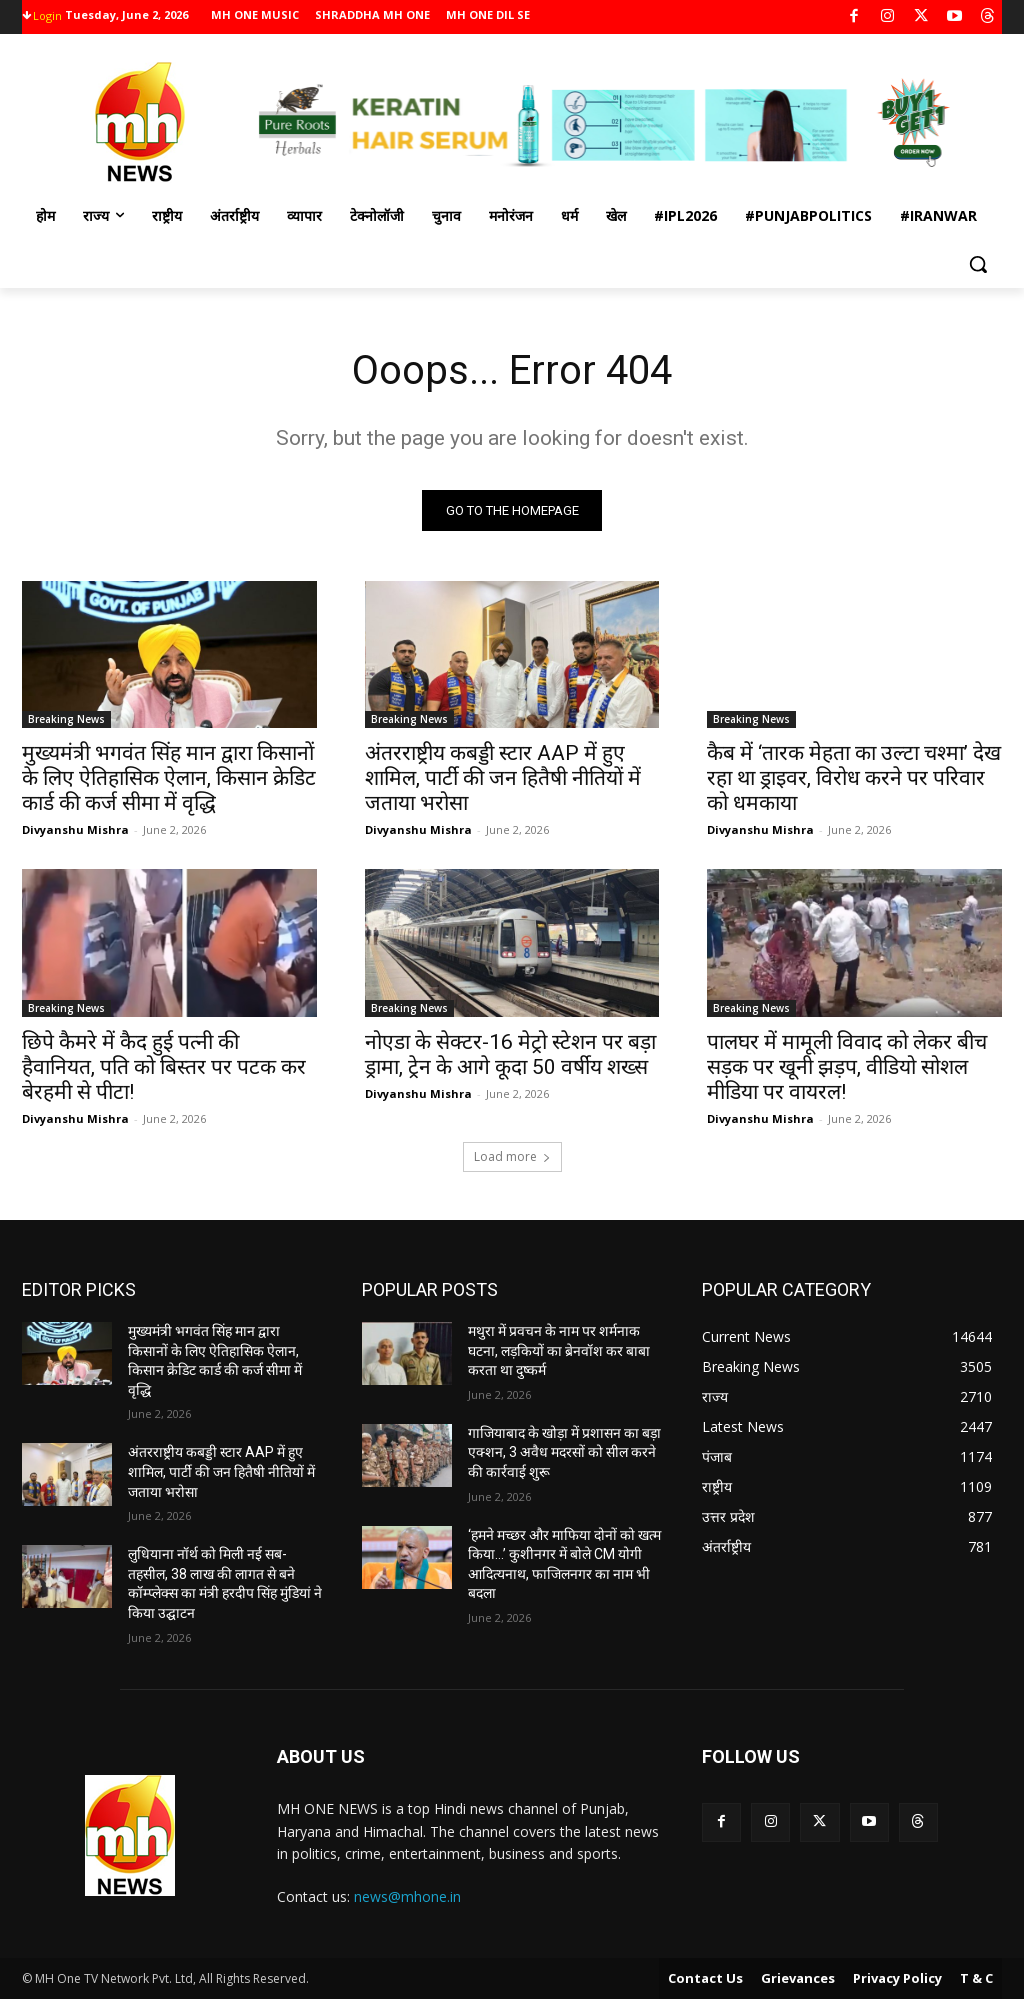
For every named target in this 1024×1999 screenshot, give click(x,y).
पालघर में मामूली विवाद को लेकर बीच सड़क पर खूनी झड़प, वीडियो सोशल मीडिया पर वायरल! (847, 1067)
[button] (978, 264)
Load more (512, 1156)
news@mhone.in (407, 1896)
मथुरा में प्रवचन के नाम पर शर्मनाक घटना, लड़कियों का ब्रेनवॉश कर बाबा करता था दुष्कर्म (559, 1350)
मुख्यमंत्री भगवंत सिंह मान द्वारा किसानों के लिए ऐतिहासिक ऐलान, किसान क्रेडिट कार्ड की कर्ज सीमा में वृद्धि (169, 779)
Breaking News (66, 720)
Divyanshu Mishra (75, 830)
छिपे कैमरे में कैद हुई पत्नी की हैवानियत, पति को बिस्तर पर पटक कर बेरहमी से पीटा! (164, 1067)
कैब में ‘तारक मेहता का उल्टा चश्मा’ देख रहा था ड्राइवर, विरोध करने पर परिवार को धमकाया (854, 779)
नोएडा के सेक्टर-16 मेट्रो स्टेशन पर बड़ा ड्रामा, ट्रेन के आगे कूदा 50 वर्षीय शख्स (510, 1054)
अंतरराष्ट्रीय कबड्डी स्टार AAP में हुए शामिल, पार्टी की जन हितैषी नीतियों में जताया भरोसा (503, 779)
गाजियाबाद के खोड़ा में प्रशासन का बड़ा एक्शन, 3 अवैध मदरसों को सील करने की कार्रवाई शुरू (564, 1452)
